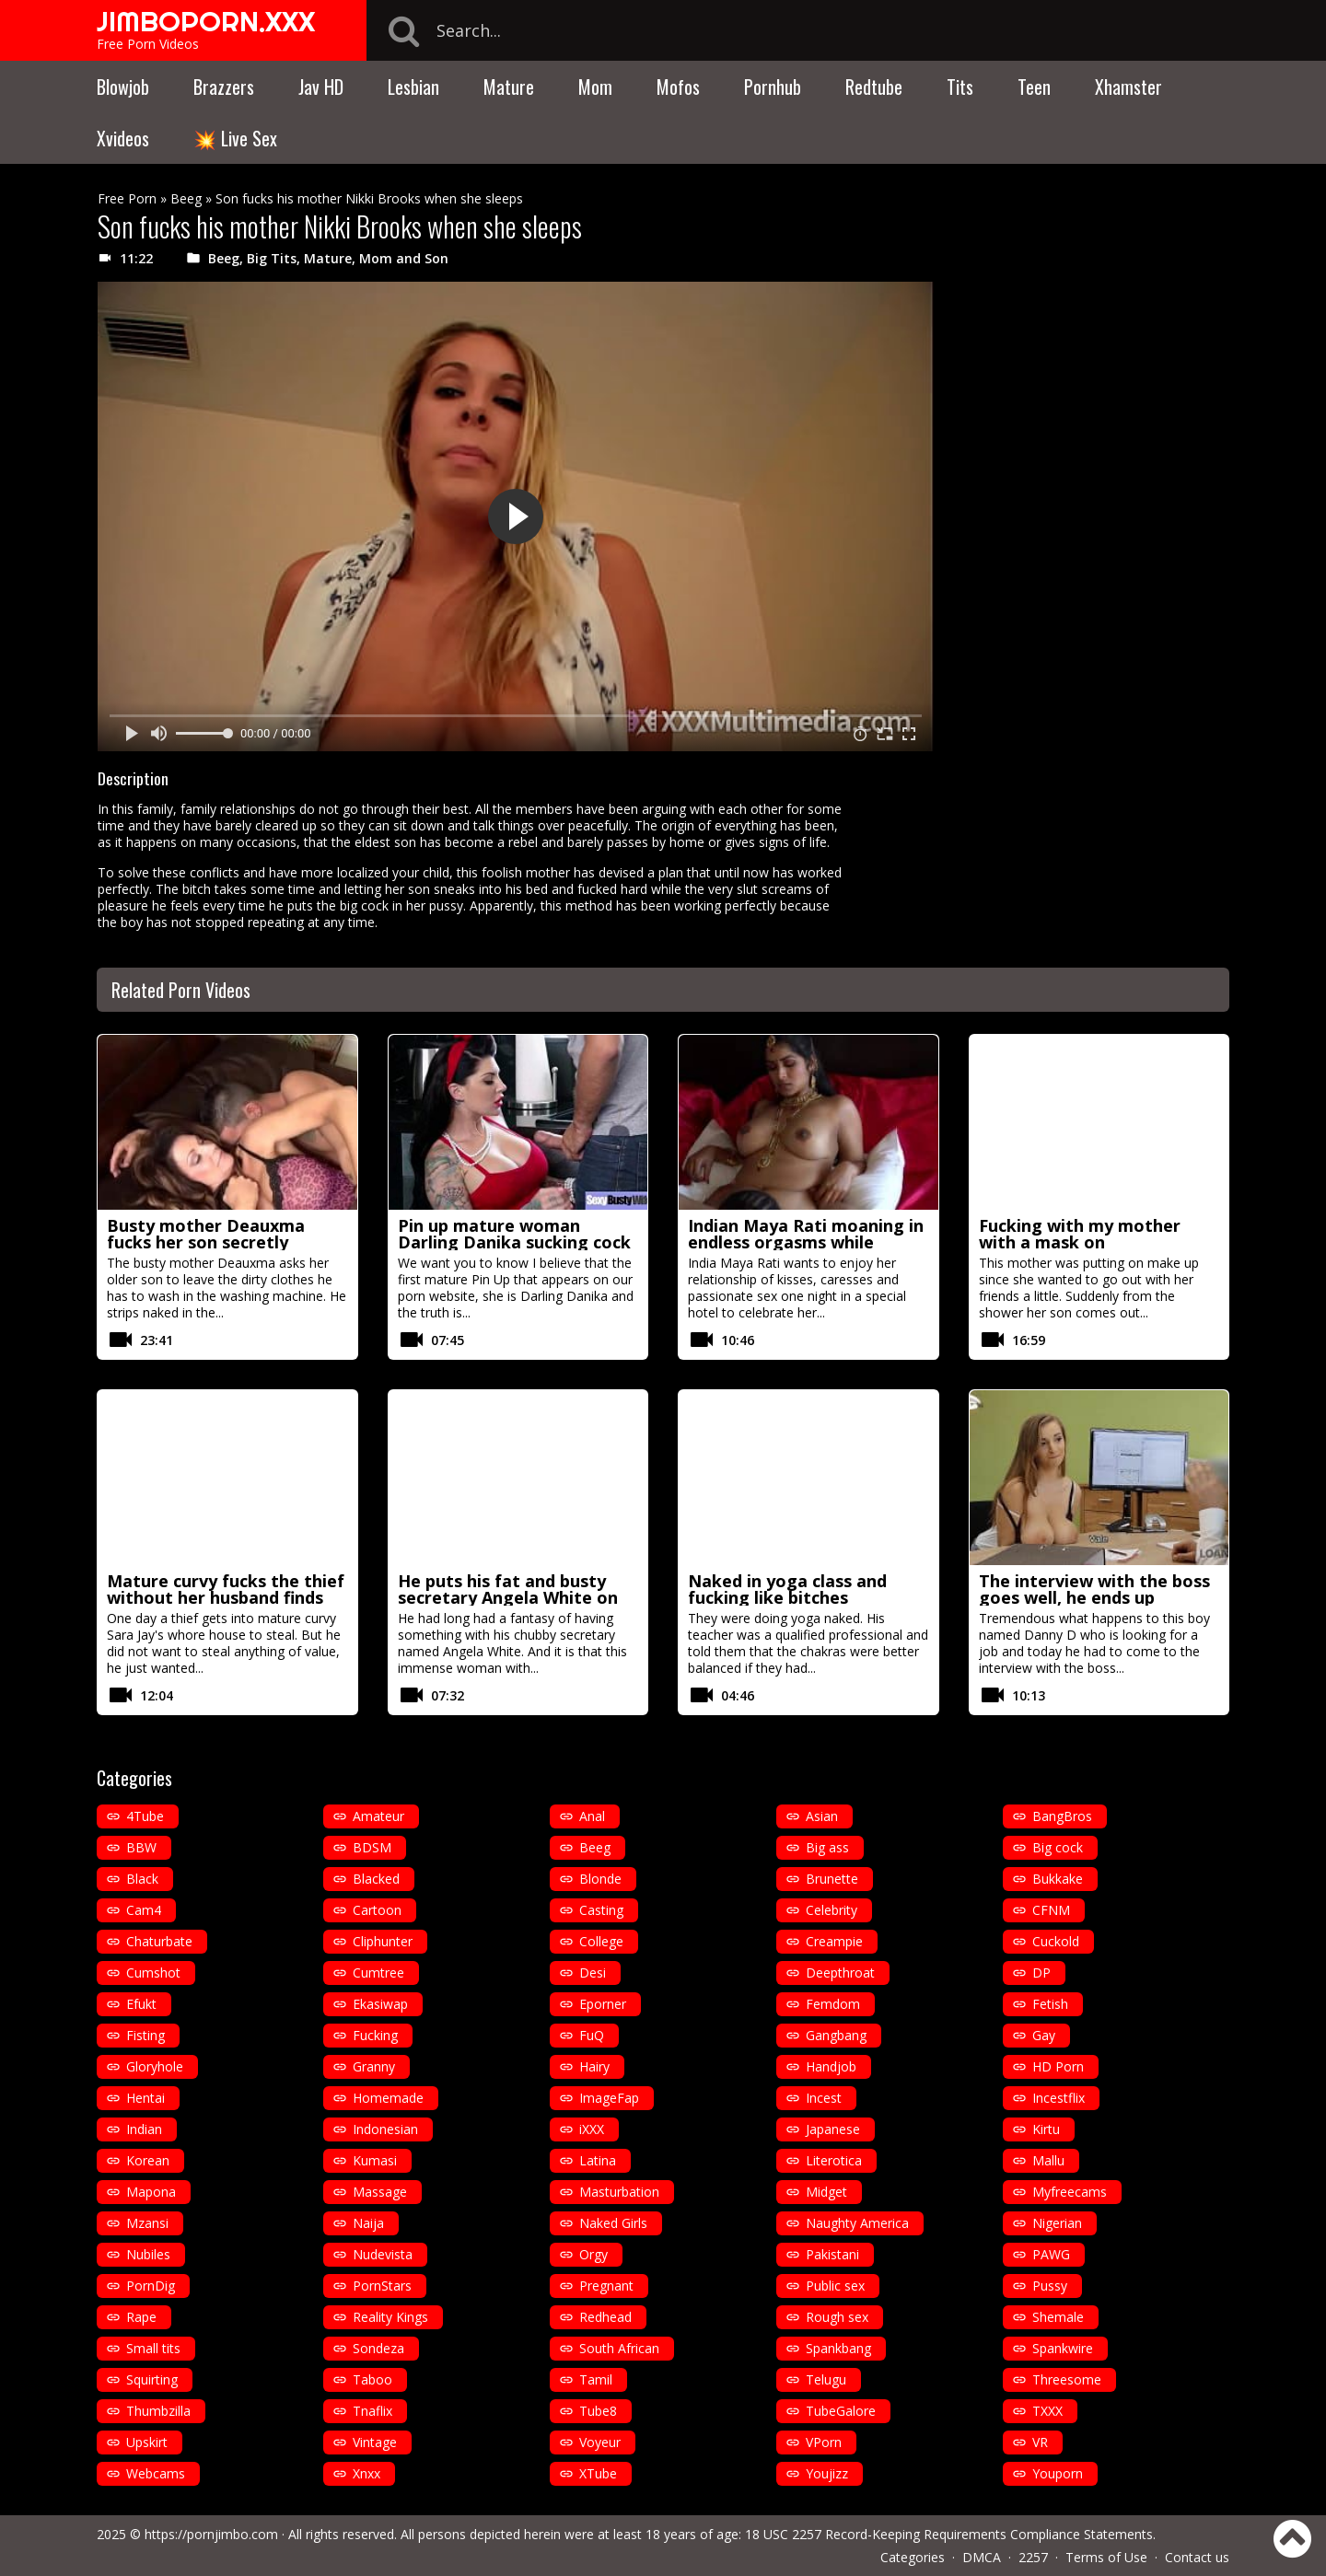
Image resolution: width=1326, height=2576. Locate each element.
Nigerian (1057, 2223)
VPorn (824, 2442)
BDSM (372, 1847)
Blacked (376, 1878)
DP (1041, 1972)
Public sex (835, 2285)
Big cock (1057, 1847)
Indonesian (385, 2129)
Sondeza (378, 2348)
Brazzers (223, 86)
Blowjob (123, 86)
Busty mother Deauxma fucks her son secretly (206, 1233)
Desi (592, 1972)
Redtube (873, 86)
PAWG (1051, 2254)
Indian (144, 2129)
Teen (1034, 86)
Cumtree (378, 1972)
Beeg (186, 198)
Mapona (151, 2191)
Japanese (833, 2129)
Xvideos (123, 138)
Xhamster (1128, 86)
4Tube (145, 1816)
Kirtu (1046, 2129)
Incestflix (1058, 2097)
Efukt (141, 2004)
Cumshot (153, 1972)
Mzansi (147, 2223)
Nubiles (148, 2254)
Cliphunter (383, 1941)
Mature (508, 86)
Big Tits (272, 258)
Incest (824, 2097)
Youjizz (827, 2473)
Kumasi (375, 2160)
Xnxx (366, 2473)
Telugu (826, 2379)
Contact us (1197, 2557)
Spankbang (838, 2348)
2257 (1033, 2557)
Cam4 (143, 1910)
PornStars (382, 2285)
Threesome (1066, 2379)
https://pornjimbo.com (211, 2534)
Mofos (678, 86)
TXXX (1047, 2410)
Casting (601, 1910)
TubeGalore (841, 2410)
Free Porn (127, 198)
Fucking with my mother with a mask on (1080, 1233)
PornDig (150, 2285)
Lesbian (413, 86)
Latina (597, 2160)
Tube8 (598, 2410)
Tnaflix (372, 2410)
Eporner (602, 2004)
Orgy (593, 2254)
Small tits (153, 2348)
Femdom (833, 2004)
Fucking (375, 2035)
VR (1040, 2442)
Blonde (600, 1878)
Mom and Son (403, 258)
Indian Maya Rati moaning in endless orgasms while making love (806, 1242)
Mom (595, 86)
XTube (598, 2473)
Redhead (605, 2317)
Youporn (1057, 2473)
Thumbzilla (158, 2410)
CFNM (1051, 1910)
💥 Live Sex (235, 138)
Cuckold (1055, 1941)
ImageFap (609, 2097)
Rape (141, 2317)
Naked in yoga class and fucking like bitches (787, 1589)
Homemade (388, 2097)
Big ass (827, 1847)
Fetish (1050, 2004)
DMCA (981, 2557)
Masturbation (619, 2191)
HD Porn (1058, 2066)
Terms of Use (1106, 2557)
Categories (912, 2557)
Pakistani (832, 2254)
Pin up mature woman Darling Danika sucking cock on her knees (514, 1242)
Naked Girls (613, 2223)
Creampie (834, 1941)
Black (142, 1878)
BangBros (1062, 1816)
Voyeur (600, 2442)
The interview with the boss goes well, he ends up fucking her (1094, 1597)
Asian (822, 1816)
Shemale (1058, 2317)
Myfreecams (1069, 2191)
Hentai (145, 2097)
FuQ (591, 2035)
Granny (374, 2066)
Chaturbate (159, 1941)
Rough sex (837, 2317)
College (601, 1941)
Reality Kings (390, 2317)
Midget (826, 2191)
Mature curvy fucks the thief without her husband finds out (225, 1597)
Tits (960, 86)
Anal (592, 1816)
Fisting (145, 2035)
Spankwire (1062, 2348)
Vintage (375, 2442)
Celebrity (831, 1910)
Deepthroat (840, 1972)
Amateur (378, 1816)
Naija (368, 2223)
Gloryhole (154, 2066)
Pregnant (606, 2285)
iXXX (591, 2129)
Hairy (594, 2066)
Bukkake (1057, 1878)
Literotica (834, 2160)
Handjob (831, 2066)
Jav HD (320, 86)
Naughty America (857, 2223)
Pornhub (772, 86)
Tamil (595, 2379)
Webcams (155, 2473)
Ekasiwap (380, 2004)
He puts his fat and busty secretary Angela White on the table (508, 1597)
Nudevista (383, 2254)
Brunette (832, 1878)
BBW (141, 1847)
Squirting (152, 2379)
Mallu (1048, 2160)
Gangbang (836, 2035)
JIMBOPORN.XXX (206, 21)
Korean (147, 2160)
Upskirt (147, 2442)
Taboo (372, 2379)
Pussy (1049, 2285)
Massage (380, 2191)
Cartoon (377, 1910)
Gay (1043, 2035)
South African (619, 2348)
